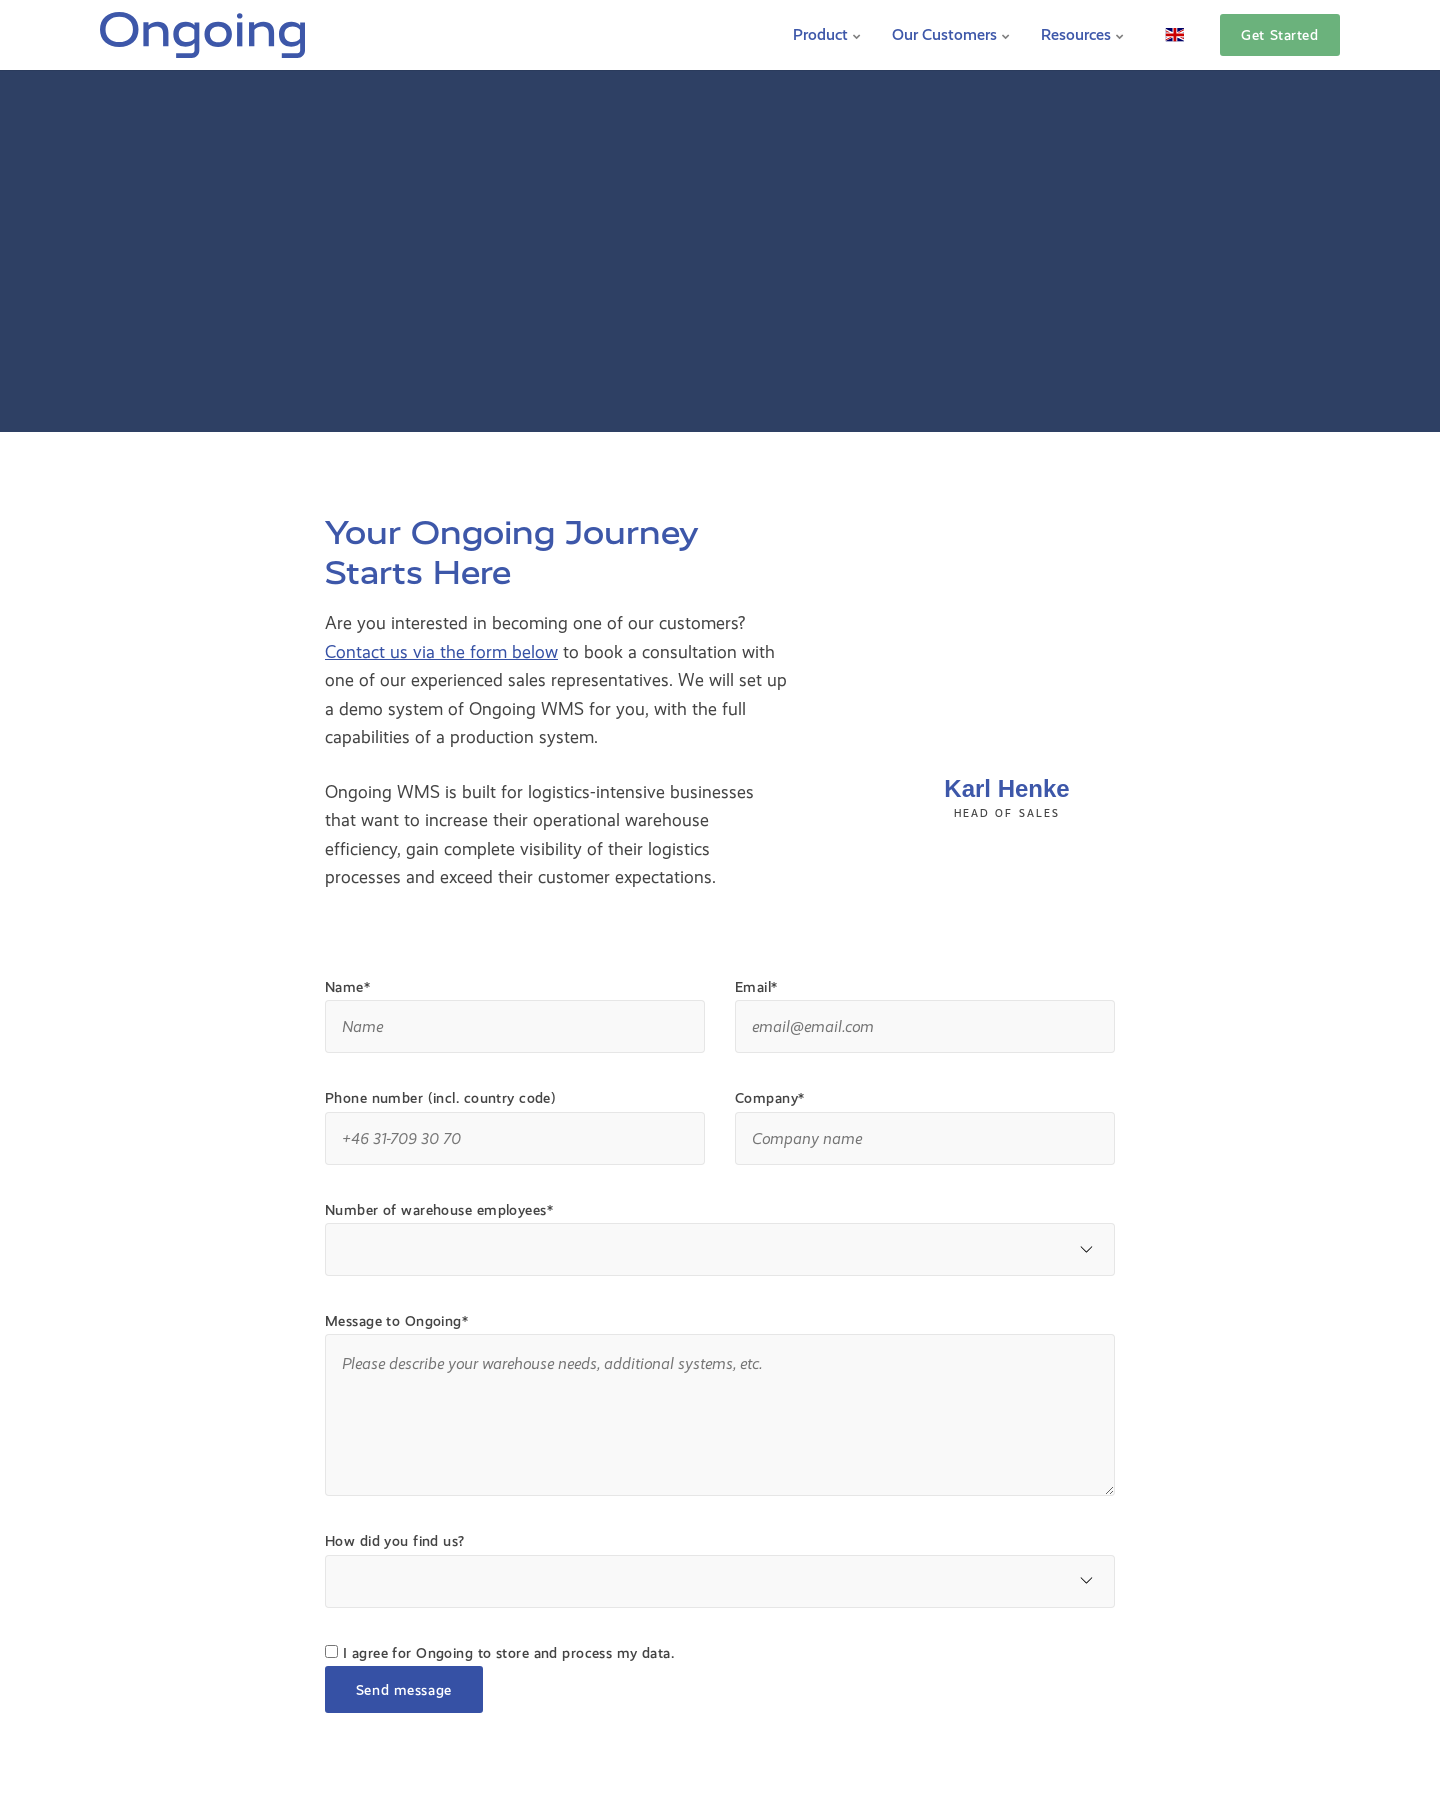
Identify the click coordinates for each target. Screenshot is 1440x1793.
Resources (1083, 34)
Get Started (1279, 35)
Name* (347, 987)
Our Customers (951, 34)
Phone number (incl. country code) (440, 1098)
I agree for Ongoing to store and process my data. (508, 1653)
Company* (769, 1098)
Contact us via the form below (441, 651)
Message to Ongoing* (396, 1321)
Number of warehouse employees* (439, 1210)
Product (827, 34)
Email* (756, 987)
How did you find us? (395, 1541)
